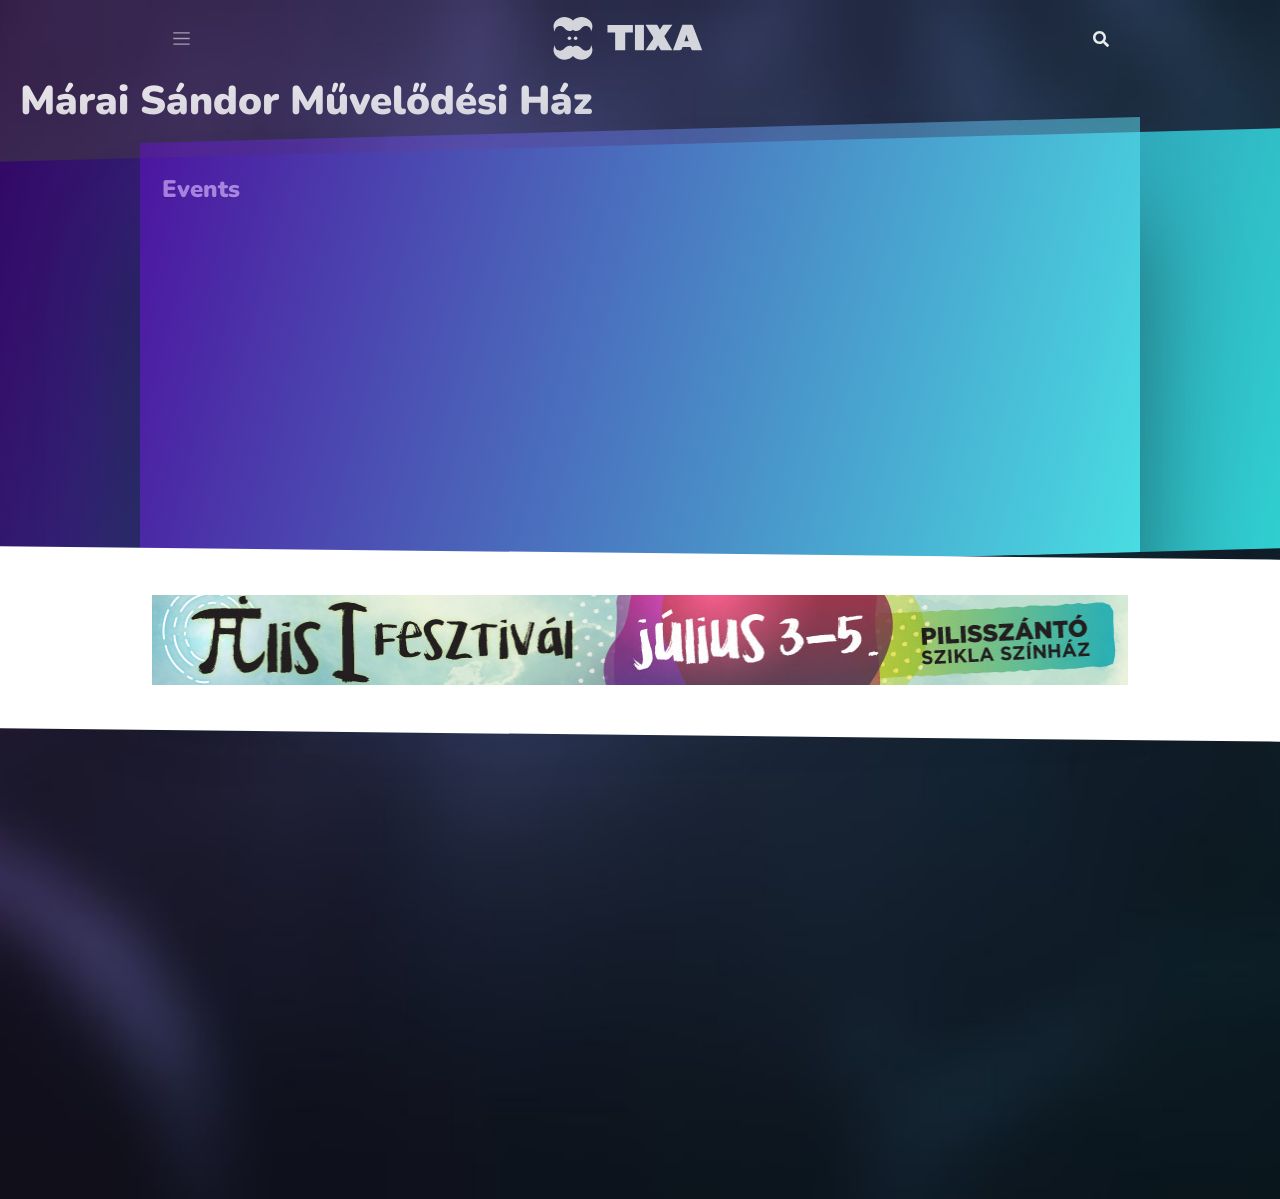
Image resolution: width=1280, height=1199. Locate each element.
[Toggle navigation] (181, 39)
